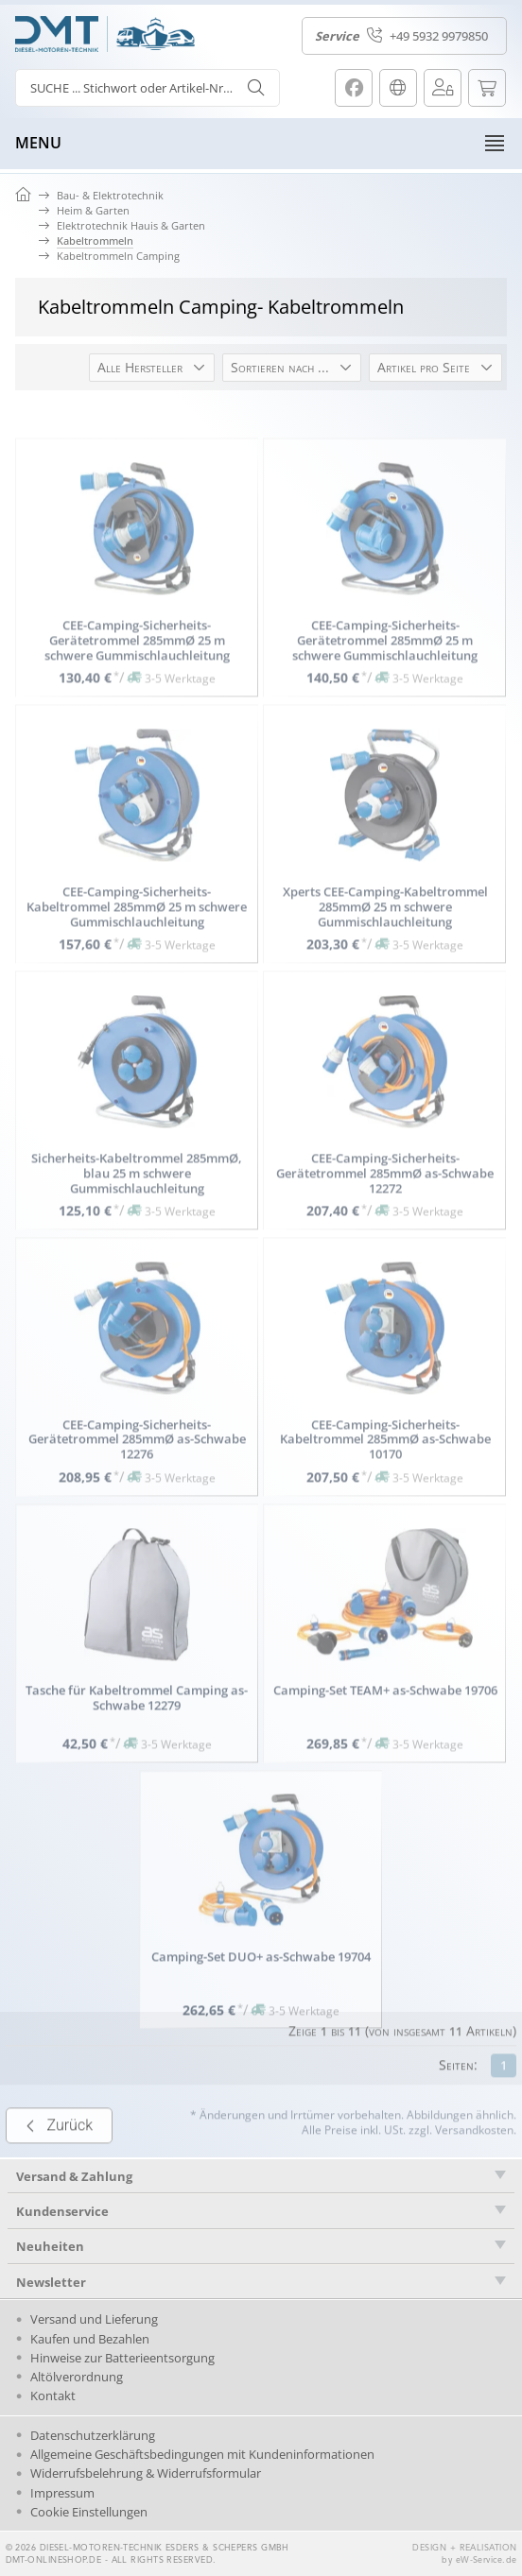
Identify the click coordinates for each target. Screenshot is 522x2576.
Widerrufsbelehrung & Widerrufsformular (145, 2473)
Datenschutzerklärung (92, 2435)
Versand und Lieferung (94, 2318)
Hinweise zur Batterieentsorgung (122, 2357)
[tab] (261, 2210)
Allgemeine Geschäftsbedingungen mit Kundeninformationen (202, 2454)
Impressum (62, 2492)
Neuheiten (50, 2246)
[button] (152, 367)
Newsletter (51, 2282)
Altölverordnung (76, 2376)
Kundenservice (62, 2211)
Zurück (59, 2169)
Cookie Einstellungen (89, 2511)
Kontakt (53, 2395)
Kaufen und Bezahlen (89, 2338)
